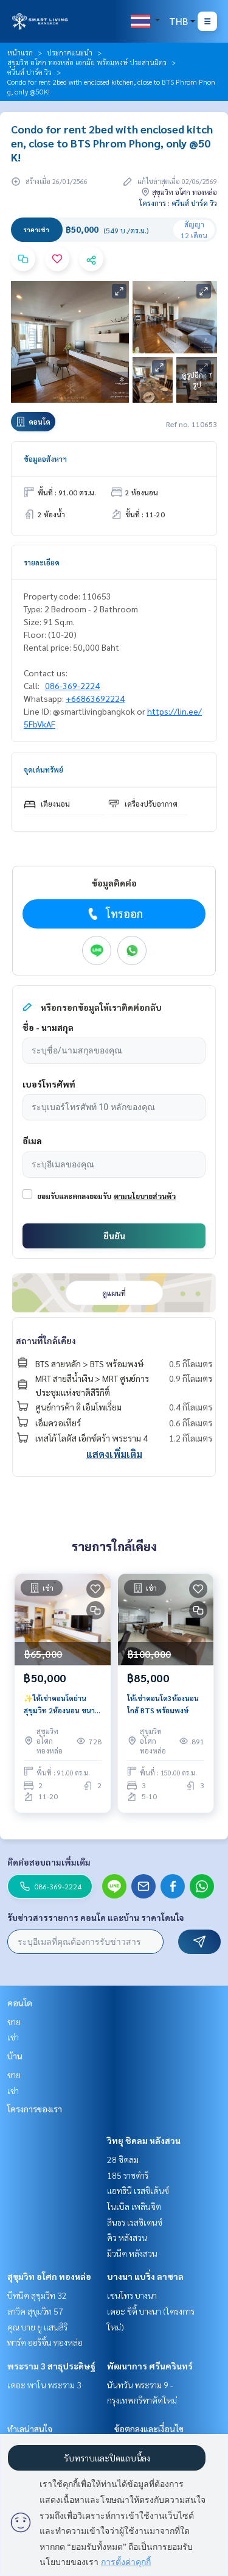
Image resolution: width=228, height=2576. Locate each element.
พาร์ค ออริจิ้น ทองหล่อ (45, 2342)
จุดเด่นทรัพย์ (43, 769)
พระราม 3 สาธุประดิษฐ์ (51, 2365)
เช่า (13, 2036)
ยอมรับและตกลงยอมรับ (74, 1196)
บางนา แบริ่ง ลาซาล (145, 2276)
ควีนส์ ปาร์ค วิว (29, 72)
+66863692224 (95, 698)
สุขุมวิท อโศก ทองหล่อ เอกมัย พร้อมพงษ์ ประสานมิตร (87, 62)
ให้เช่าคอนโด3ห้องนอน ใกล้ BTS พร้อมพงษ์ (163, 1704)
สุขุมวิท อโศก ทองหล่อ (49, 2276)
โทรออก (114, 914)
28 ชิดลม (123, 2159)
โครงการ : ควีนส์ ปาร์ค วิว (178, 203)
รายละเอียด (42, 562)
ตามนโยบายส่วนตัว (145, 1196)
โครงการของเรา (34, 2108)
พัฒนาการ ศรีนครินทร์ (150, 2365)
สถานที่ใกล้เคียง (46, 1340)
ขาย (14, 2021)
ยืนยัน (114, 1235)
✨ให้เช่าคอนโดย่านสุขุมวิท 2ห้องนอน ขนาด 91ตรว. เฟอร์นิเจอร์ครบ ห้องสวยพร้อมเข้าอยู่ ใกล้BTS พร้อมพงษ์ (62, 1704)
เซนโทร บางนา (132, 2295)
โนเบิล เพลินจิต (134, 2206)
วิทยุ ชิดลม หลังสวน (144, 2140)
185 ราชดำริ (127, 2175)
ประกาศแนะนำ (69, 52)
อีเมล (32, 1140)
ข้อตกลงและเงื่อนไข (149, 2428)
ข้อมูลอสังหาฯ (45, 459)
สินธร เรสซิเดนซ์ (134, 2222)
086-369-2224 (72, 685)
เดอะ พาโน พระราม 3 (44, 2384)
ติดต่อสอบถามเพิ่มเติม (49, 1861)
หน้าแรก (20, 52)
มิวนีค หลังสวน (132, 2253)
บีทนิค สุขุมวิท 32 (37, 2295)
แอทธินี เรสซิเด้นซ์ (138, 2190)
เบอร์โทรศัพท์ (48, 1083)
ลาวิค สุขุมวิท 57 (35, 2310)
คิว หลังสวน (127, 2237)
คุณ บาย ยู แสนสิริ (37, 2326)
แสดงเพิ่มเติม (114, 1454)
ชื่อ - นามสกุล (48, 1027)
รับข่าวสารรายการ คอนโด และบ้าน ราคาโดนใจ (95, 1917)
